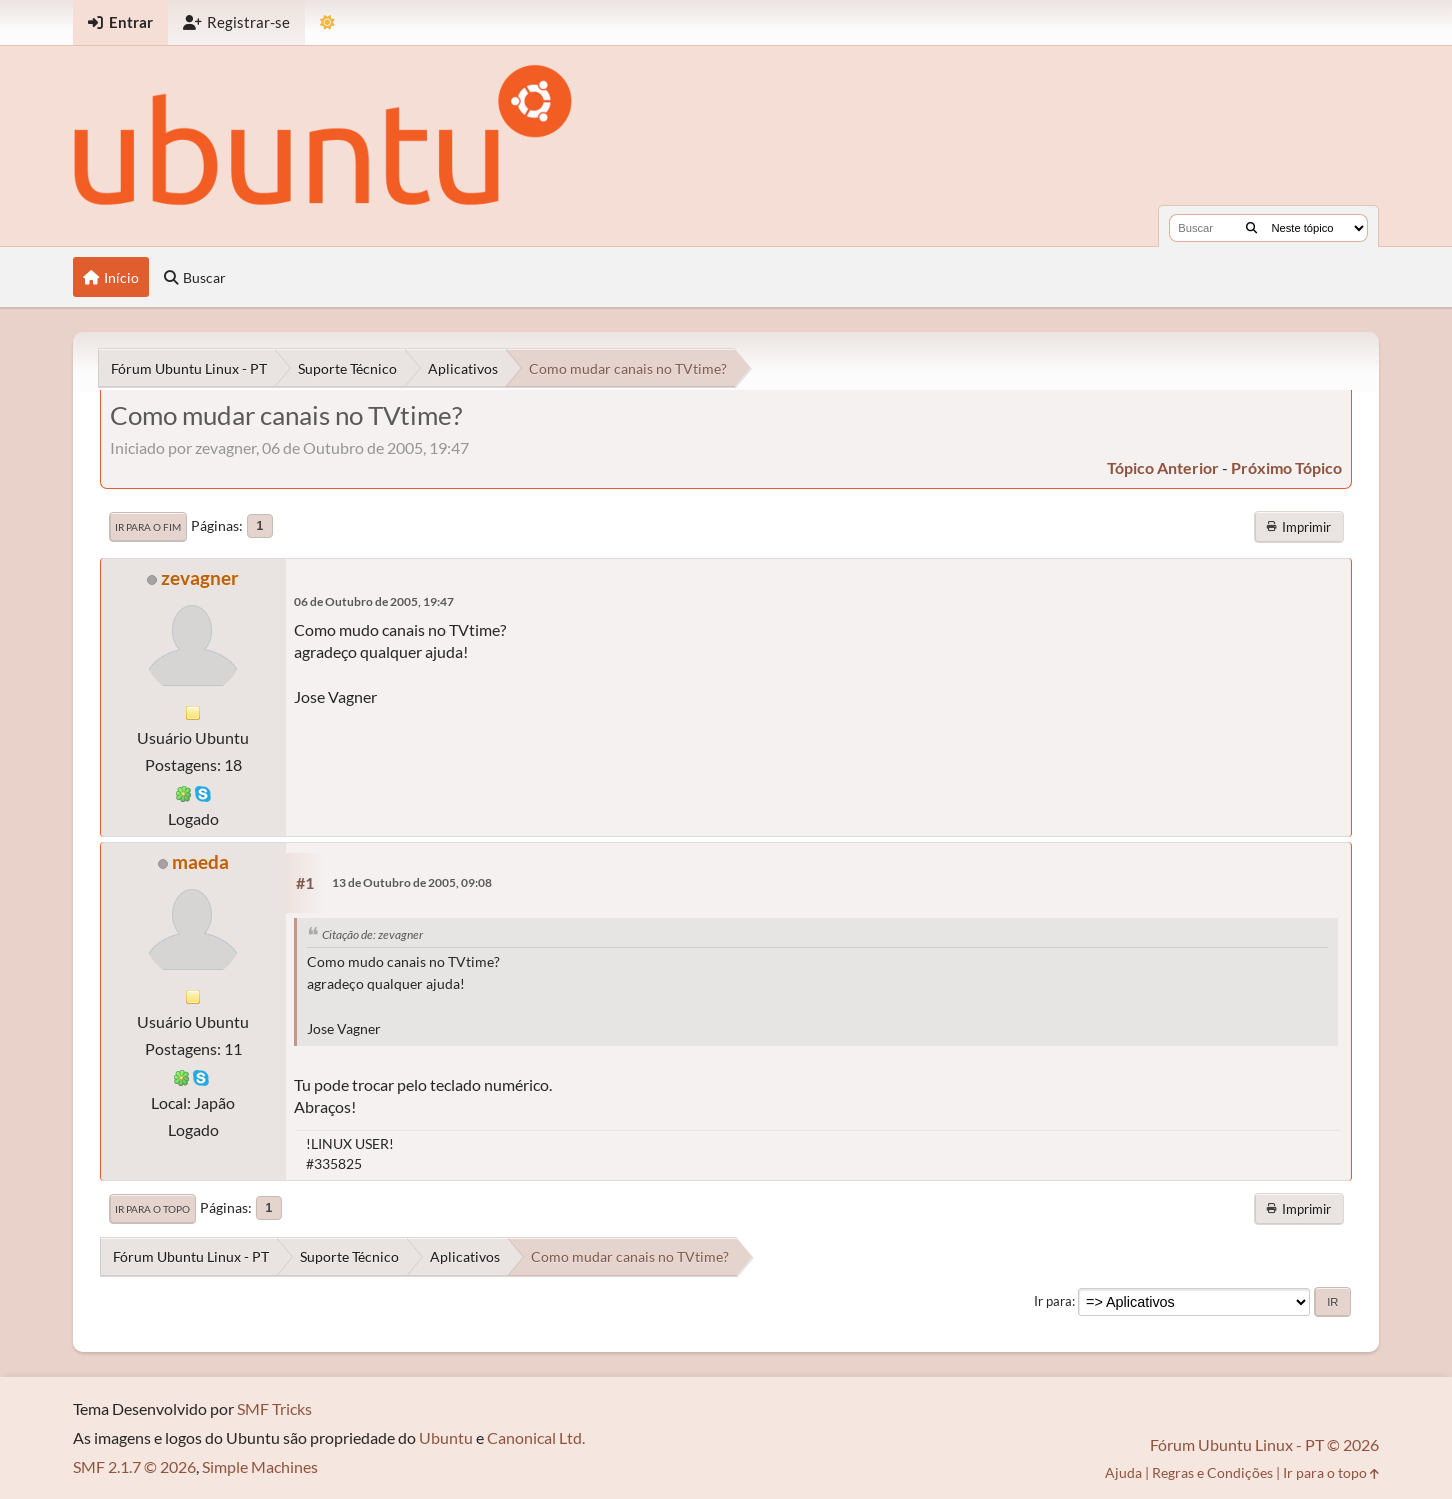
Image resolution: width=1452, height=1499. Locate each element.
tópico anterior (1163, 467)
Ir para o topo (152, 1209)
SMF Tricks (274, 1408)
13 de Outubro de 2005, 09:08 (412, 882)
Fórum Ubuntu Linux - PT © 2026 (1264, 1444)
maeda (200, 861)
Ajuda (1123, 1472)
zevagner (200, 577)
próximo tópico (1286, 467)
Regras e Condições (1212, 1472)
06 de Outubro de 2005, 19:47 (374, 601)
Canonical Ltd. (536, 1437)
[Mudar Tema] (327, 22)
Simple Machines (260, 1466)
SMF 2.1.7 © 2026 (134, 1466)
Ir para (1053, 1301)
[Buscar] (1251, 228)
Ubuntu (446, 1437)
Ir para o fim (148, 527)
